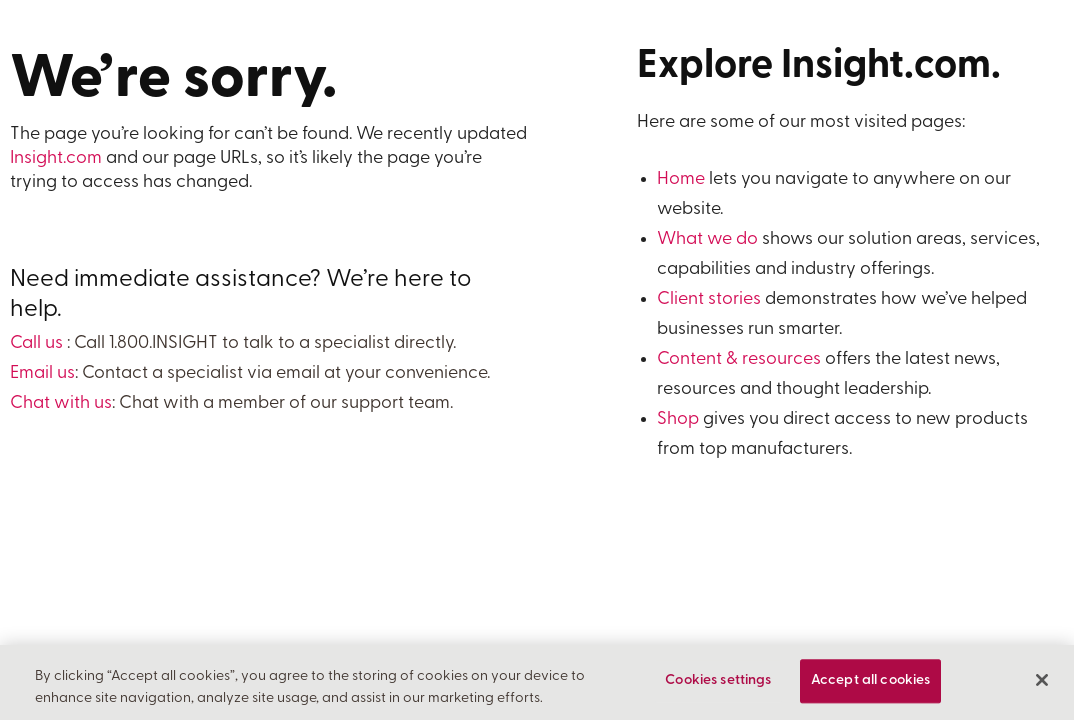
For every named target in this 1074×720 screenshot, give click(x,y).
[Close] (1042, 681)
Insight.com (56, 158)
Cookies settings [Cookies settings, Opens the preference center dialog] (718, 681)
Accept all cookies (871, 681)
